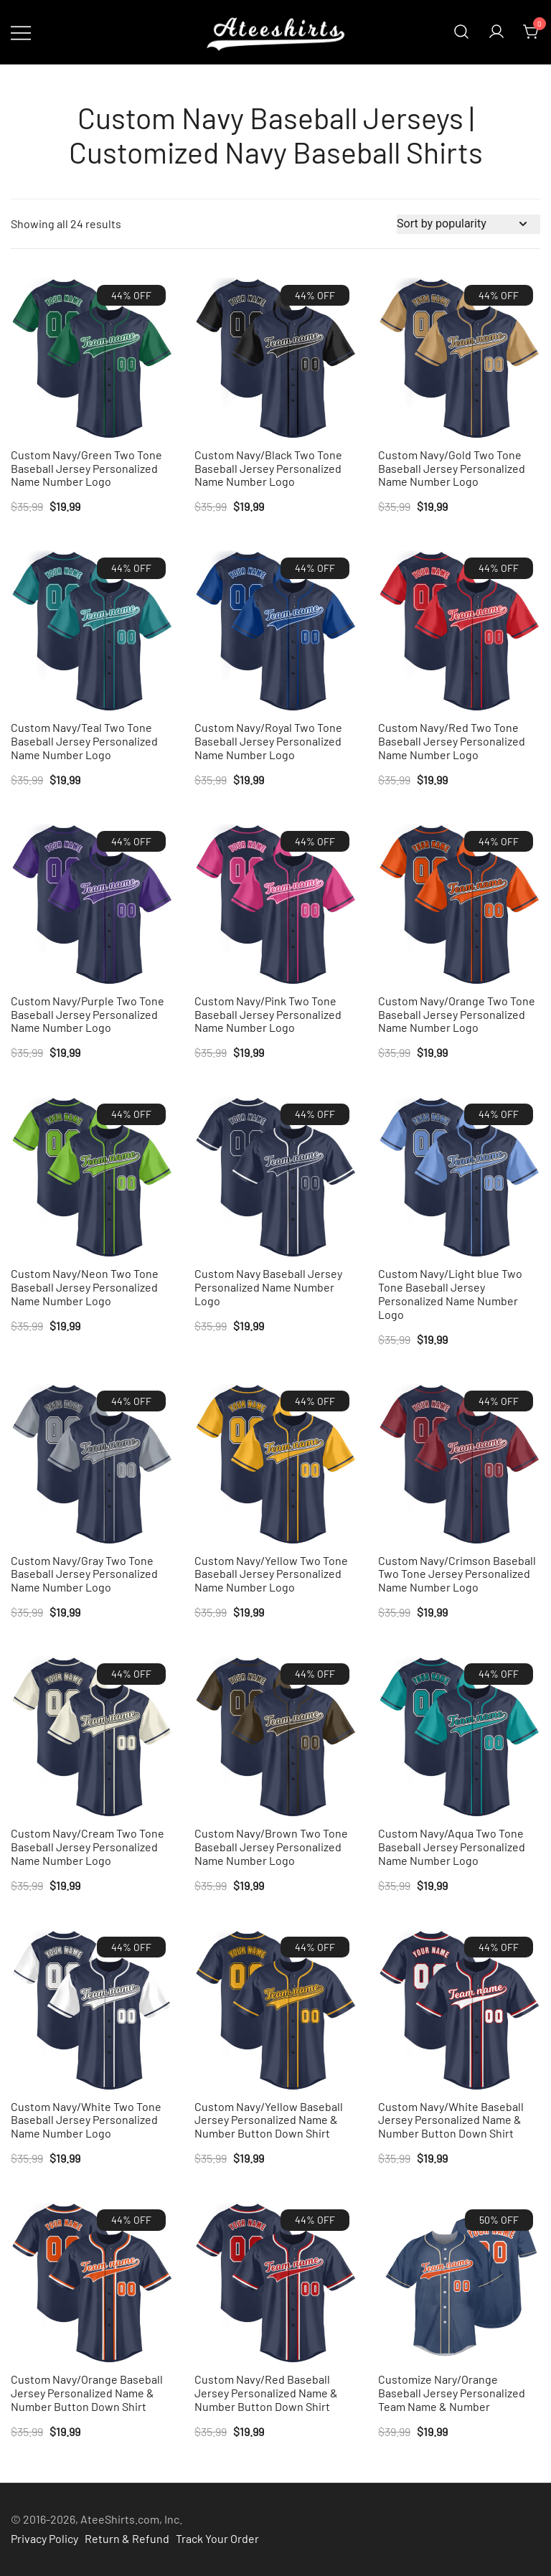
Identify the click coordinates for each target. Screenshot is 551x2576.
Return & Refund (127, 2538)
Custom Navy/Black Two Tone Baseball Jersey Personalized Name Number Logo (268, 468)
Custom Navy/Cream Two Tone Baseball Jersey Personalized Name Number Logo (87, 1846)
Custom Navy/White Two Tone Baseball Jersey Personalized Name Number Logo (86, 2120)
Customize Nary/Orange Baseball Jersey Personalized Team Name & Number (451, 2392)
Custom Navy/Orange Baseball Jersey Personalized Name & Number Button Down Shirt (87, 2392)
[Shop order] (468, 224)
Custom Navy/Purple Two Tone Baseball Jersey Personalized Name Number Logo (87, 1014)
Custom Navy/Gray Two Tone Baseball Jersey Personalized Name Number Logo (84, 1573)
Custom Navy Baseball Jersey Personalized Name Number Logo (268, 1286)
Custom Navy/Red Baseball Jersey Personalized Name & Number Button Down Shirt (266, 2392)
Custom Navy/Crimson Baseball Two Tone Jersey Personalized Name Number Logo (457, 1573)
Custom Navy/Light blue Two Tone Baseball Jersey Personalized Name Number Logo (450, 1293)
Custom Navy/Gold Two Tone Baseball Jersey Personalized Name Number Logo (451, 468)
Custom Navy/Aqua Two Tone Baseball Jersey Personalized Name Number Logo (451, 1846)
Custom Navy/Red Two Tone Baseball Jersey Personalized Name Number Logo (451, 740)
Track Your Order (217, 2538)
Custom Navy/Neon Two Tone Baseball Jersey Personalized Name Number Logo (85, 1286)
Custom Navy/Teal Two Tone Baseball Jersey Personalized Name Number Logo (84, 740)
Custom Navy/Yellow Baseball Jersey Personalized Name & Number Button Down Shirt (268, 2120)
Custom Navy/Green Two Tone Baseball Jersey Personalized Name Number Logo (86, 468)
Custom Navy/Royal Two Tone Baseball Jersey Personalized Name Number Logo (268, 740)
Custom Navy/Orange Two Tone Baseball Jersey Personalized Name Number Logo (456, 1014)
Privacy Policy (44, 2538)
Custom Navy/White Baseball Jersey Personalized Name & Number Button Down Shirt (451, 2120)
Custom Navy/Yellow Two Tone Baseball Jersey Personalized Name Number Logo (271, 1573)
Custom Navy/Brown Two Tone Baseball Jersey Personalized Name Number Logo (271, 1846)
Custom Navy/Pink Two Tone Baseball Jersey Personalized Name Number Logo (268, 1014)
